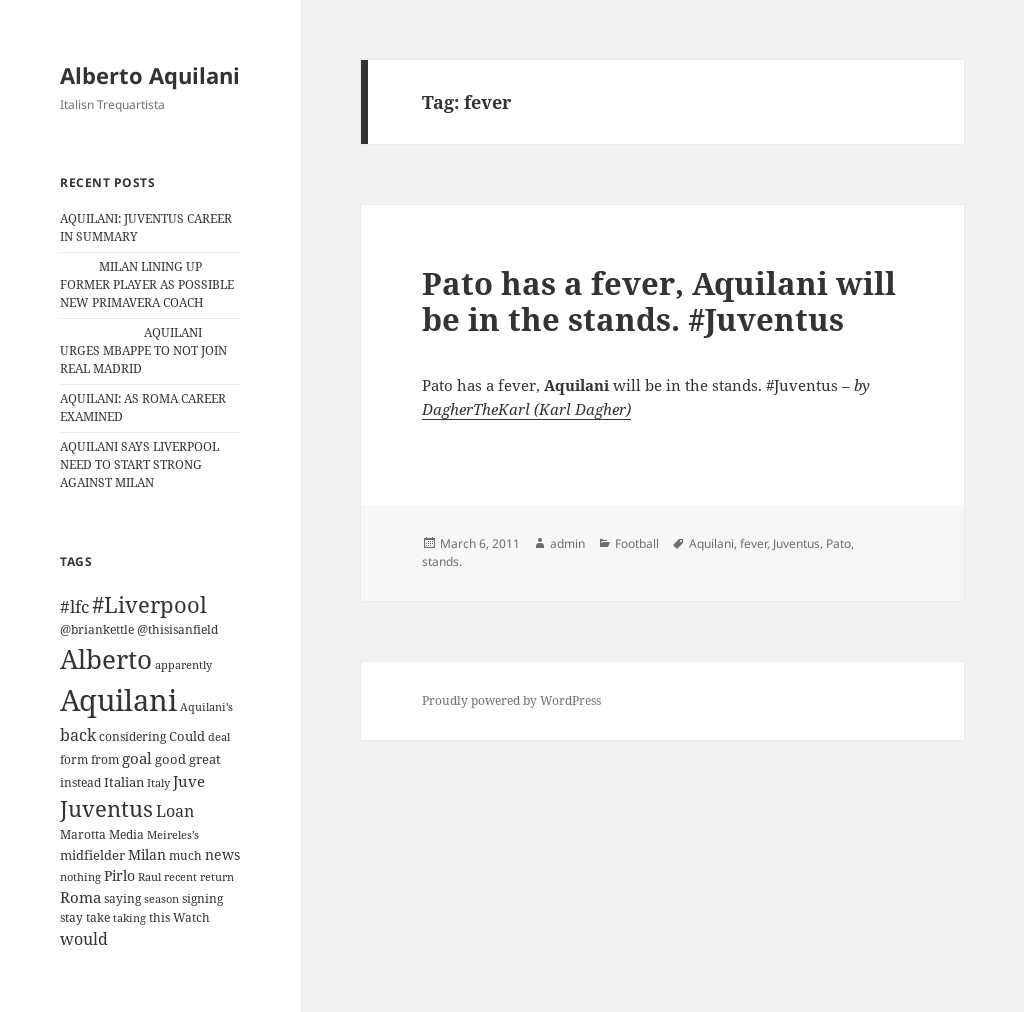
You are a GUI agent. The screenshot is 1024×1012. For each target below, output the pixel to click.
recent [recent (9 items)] (180, 877)
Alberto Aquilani (150, 75)
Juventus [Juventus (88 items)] (106, 808)
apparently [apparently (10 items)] (183, 664)
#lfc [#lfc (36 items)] (74, 606)
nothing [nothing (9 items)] (80, 877)
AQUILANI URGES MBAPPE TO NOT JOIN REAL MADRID (143, 350)
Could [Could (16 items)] (187, 736)
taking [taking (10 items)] (129, 917)
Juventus (796, 543)
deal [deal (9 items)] (219, 737)
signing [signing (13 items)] (202, 898)
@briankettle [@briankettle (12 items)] (97, 629)
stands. (442, 561)
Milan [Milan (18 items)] (147, 854)
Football (637, 543)
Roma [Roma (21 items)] (80, 897)
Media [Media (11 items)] (126, 834)
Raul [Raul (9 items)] (149, 877)
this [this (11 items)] (159, 917)
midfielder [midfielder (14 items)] (92, 855)
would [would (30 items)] (84, 938)
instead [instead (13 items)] (80, 782)
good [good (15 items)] (170, 759)
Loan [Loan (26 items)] (175, 811)
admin (567, 543)
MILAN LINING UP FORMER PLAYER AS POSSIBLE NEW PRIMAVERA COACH (147, 284)
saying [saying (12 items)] (122, 898)
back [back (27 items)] (78, 735)
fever (753, 543)
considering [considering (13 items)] (132, 736)
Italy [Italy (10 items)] (158, 782)
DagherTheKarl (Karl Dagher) (526, 409)
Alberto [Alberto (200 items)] (106, 659)
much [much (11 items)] (185, 855)
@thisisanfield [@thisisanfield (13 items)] (177, 629)
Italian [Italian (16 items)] (124, 782)
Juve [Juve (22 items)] (189, 781)
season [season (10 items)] (161, 898)
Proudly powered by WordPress (511, 700)
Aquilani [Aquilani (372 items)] (118, 700)
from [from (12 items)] (105, 759)
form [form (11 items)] (74, 759)
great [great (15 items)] (205, 759)
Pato (838, 543)
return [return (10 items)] (217, 876)
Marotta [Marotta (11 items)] (83, 834)
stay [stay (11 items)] (71, 917)
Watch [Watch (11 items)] (191, 917)
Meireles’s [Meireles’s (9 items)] (173, 835)
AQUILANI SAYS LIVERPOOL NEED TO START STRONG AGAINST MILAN (139, 464)
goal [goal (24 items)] (137, 758)
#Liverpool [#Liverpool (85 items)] (149, 604)
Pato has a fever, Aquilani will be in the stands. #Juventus (659, 301)
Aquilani (711, 543)
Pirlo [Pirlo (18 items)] (119, 875)
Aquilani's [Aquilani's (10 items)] (206, 706)
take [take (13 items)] (98, 917)
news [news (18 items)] (222, 854)
